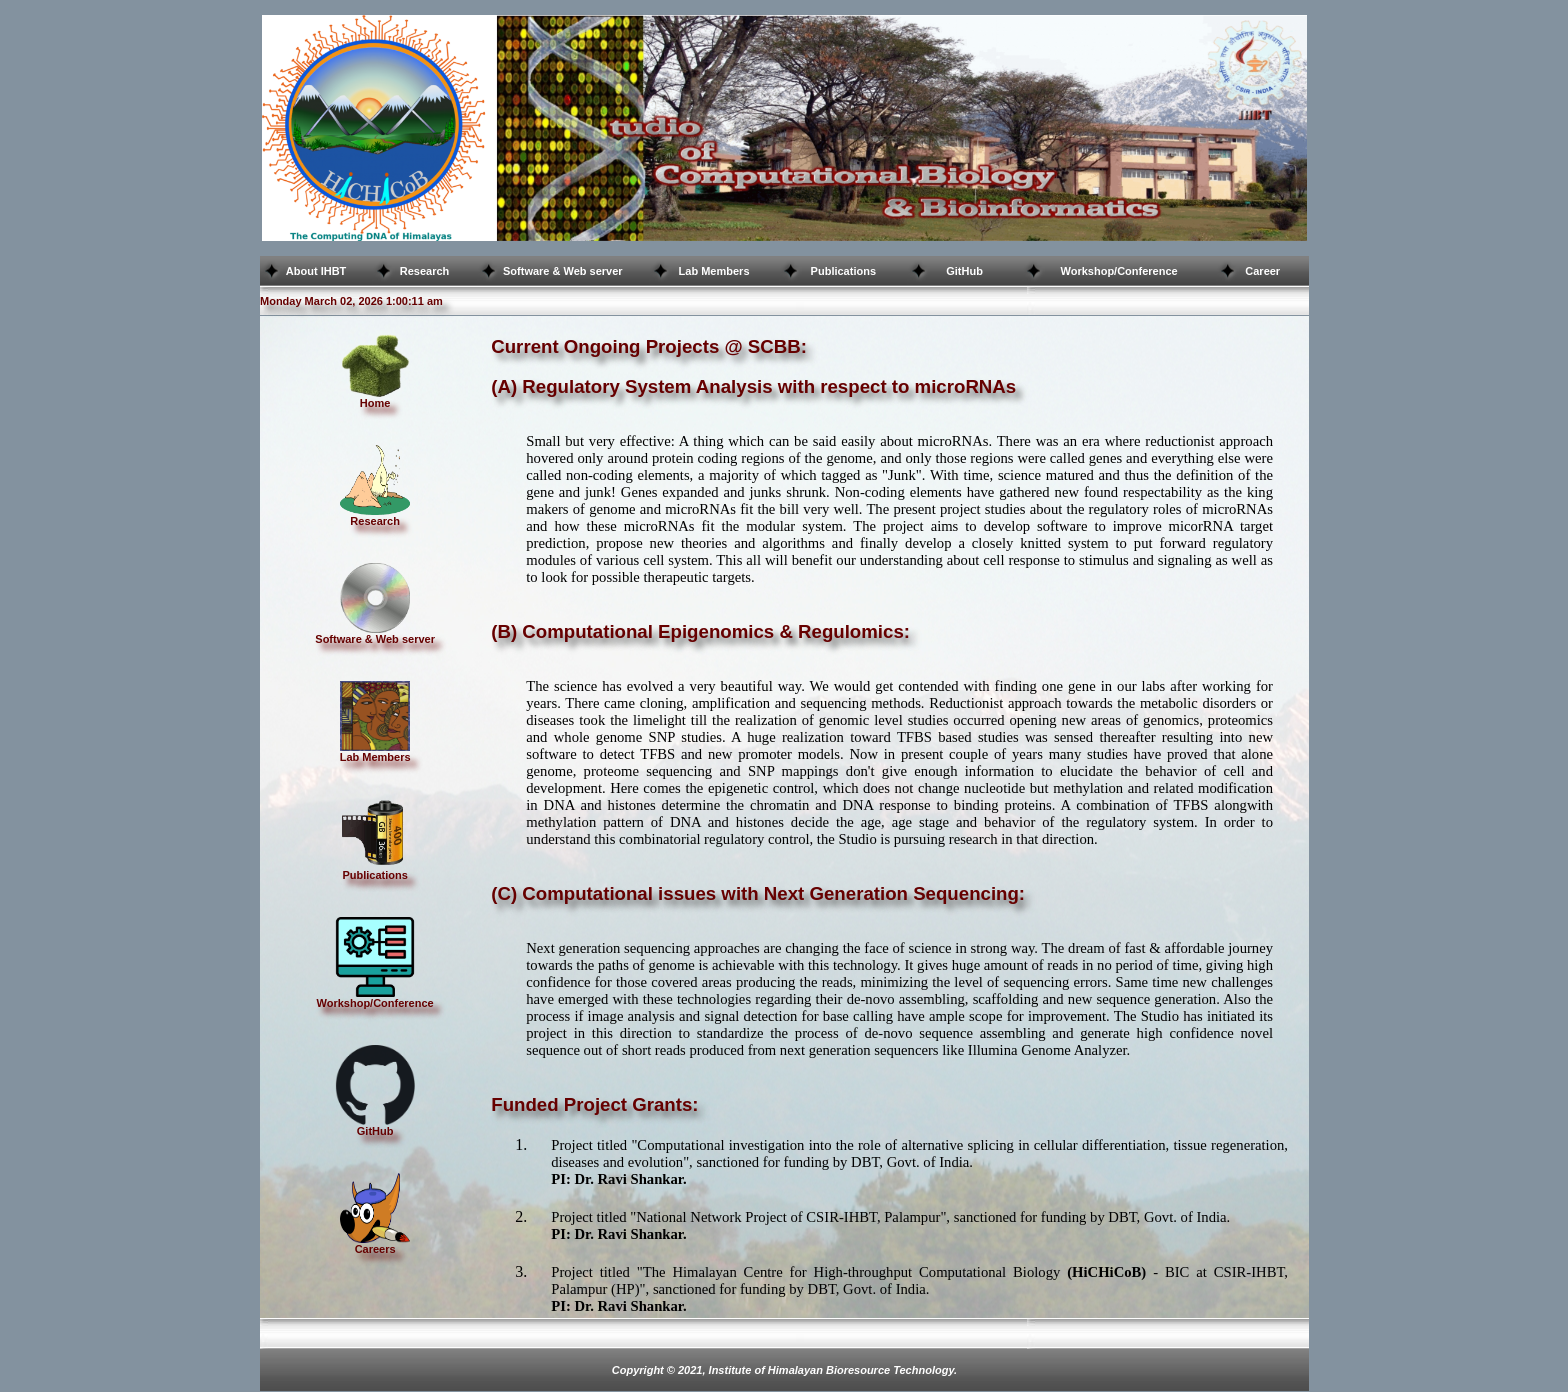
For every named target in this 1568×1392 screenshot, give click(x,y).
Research (425, 271)
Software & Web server (563, 271)
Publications (843, 271)
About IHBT (316, 271)
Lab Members (714, 271)
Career (1262, 271)
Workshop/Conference (1119, 271)
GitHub (964, 271)
